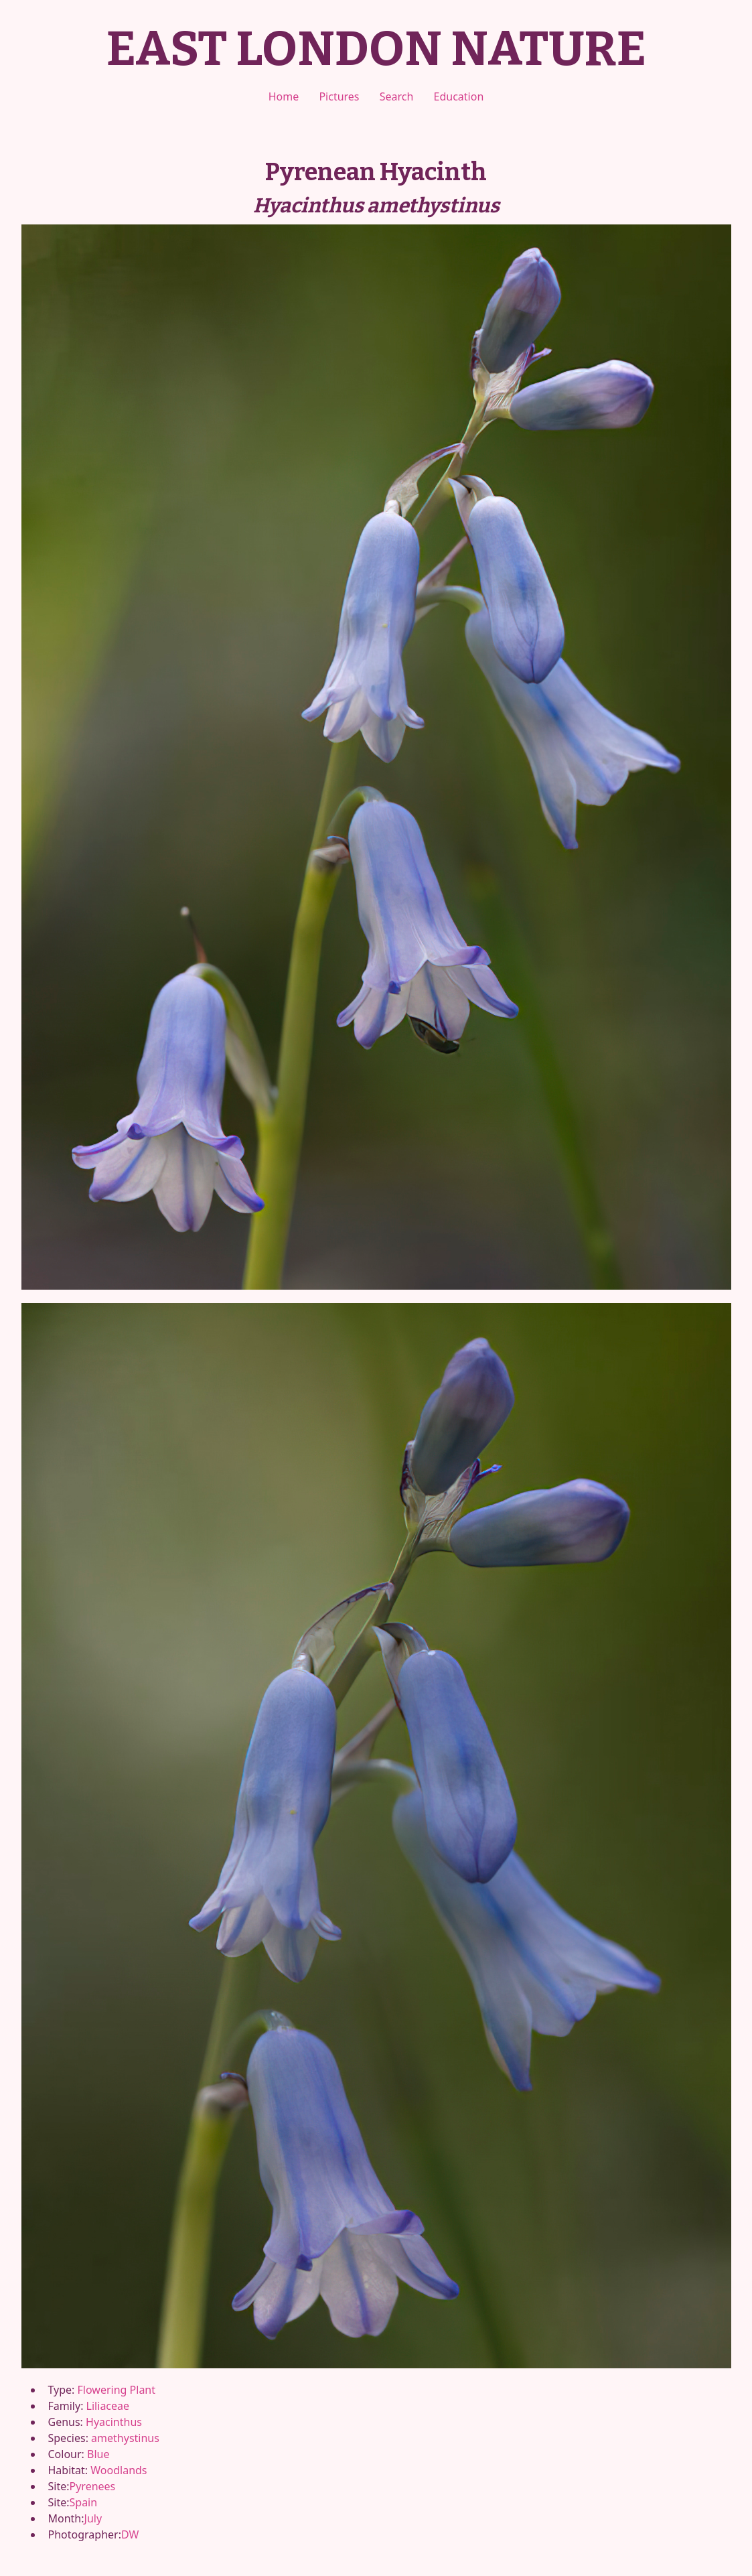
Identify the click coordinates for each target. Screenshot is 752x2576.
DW (130, 2534)
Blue (98, 2454)
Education (459, 96)
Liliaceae (107, 2405)
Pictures (339, 96)
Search (397, 96)
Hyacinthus (114, 2422)
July (93, 2518)
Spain (84, 2502)
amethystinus (125, 2438)
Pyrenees (93, 2486)
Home (284, 96)
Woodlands (118, 2470)
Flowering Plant (116, 2389)
